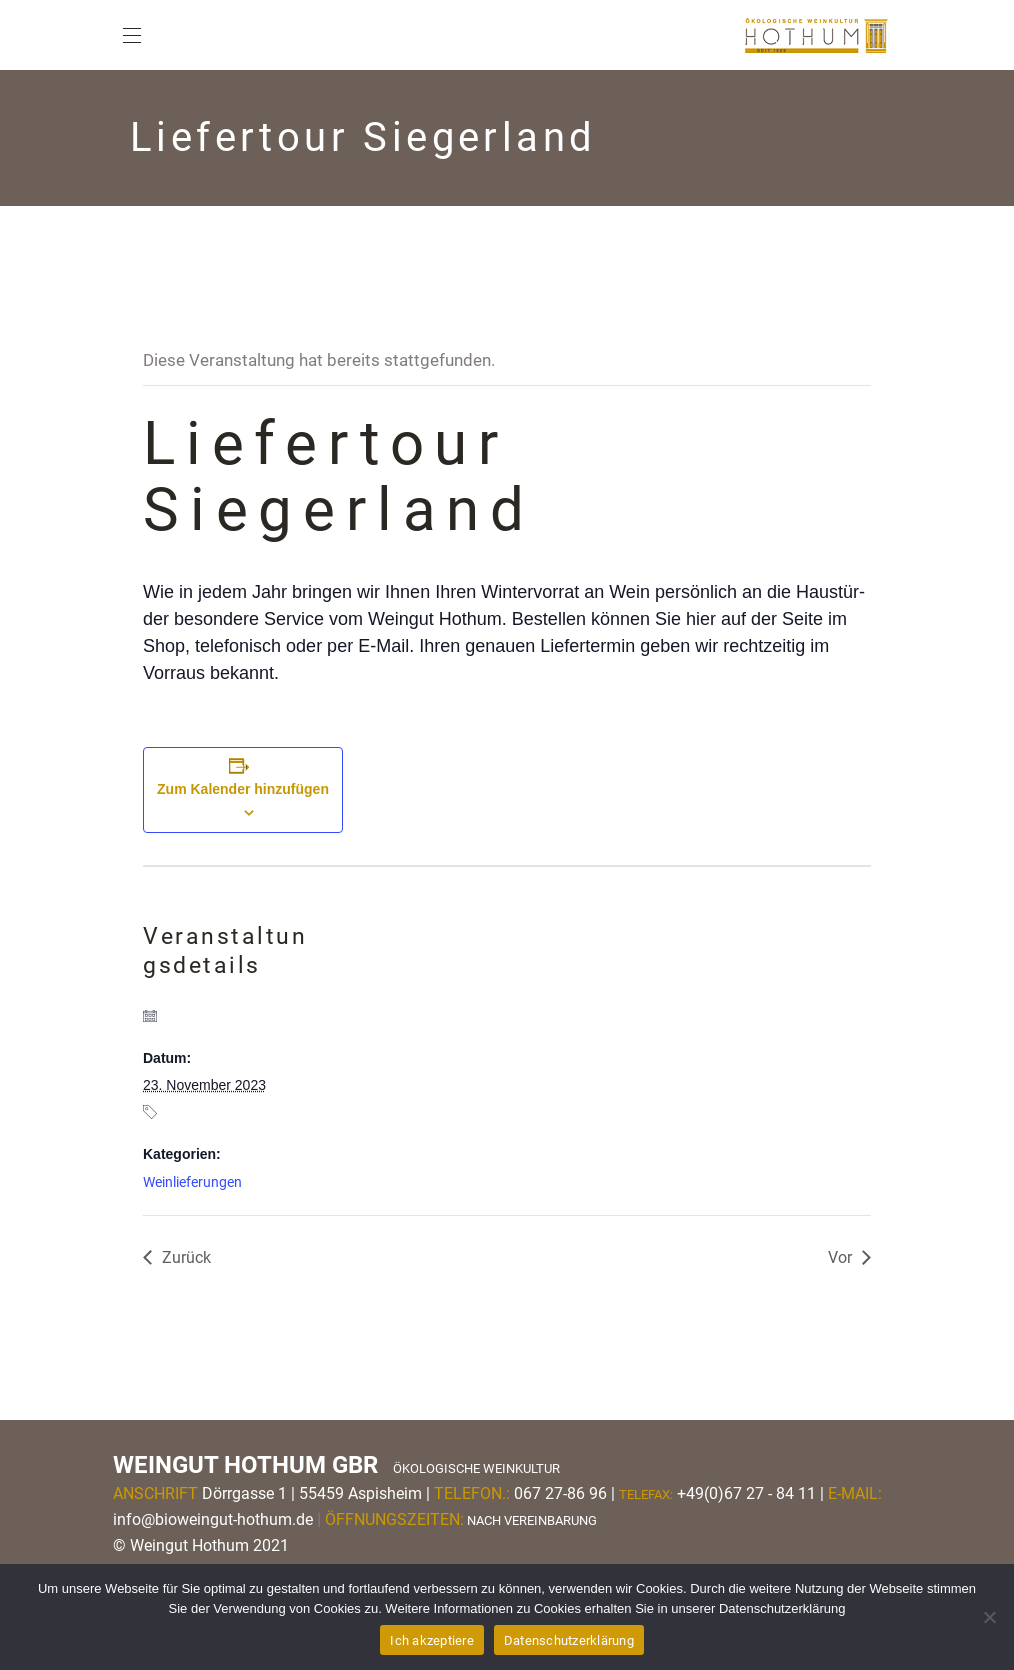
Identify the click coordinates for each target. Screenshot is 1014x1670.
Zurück (186, 1257)
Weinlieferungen (192, 1182)
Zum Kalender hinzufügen (243, 789)
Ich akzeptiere (432, 1640)
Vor (840, 1257)
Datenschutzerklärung (569, 1640)
